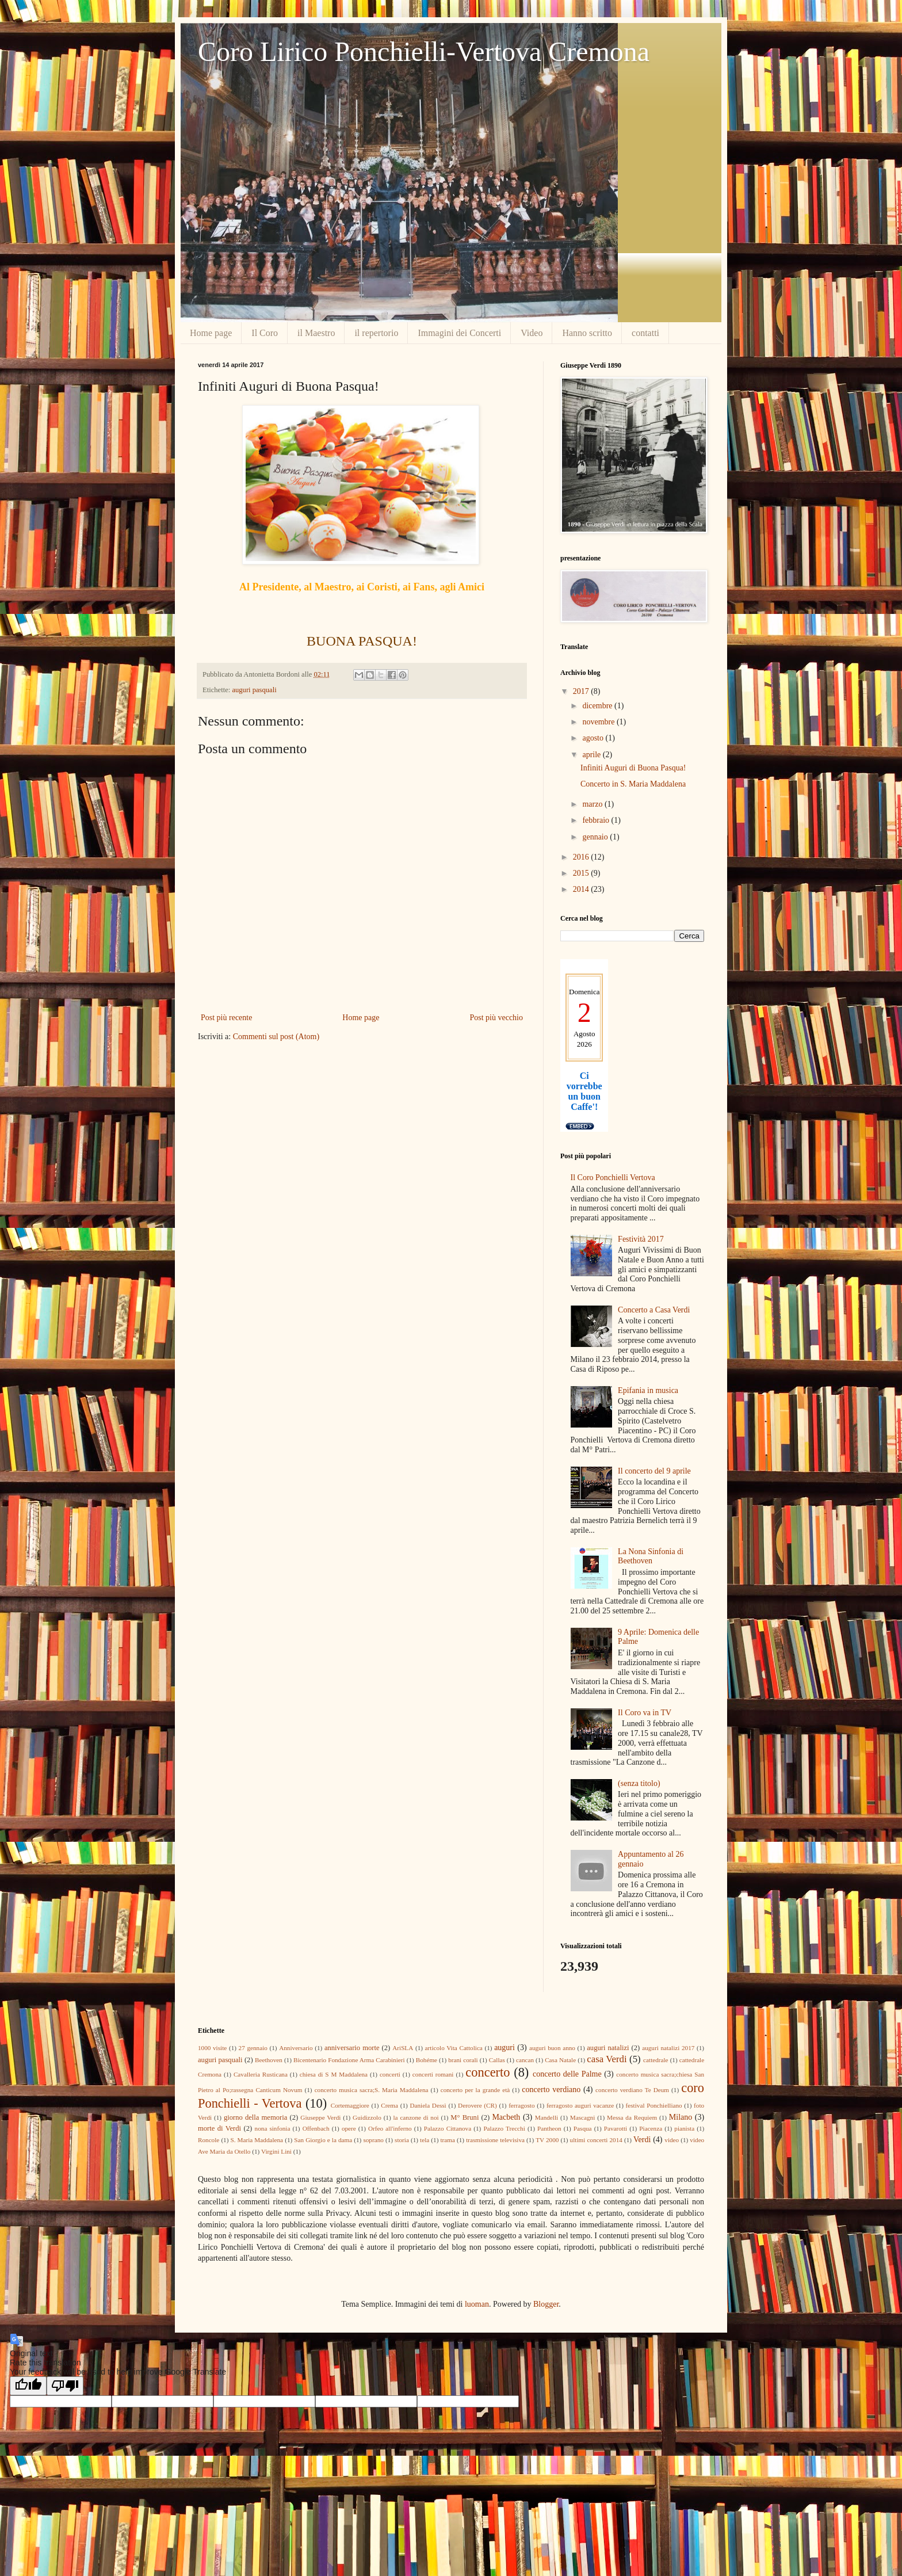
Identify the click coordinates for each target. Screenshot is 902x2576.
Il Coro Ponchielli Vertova (613, 1177)
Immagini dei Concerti (459, 333)
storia (402, 2139)
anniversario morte (352, 2048)
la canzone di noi (416, 2117)
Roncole (208, 2139)
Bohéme (426, 2059)
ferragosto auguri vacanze (580, 2105)
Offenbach (316, 2128)
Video (531, 333)
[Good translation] (28, 2385)
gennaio (596, 837)
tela (424, 2139)
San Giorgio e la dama (323, 2139)
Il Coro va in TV (644, 1712)
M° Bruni (464, 2117)
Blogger (546, 2304)
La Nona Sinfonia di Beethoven (650, 1556)
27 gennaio (253, 2047)
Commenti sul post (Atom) (276, 1036)
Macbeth (506, 2117)
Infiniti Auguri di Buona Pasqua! (633, 768)
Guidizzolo (367, 2117)
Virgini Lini (276, 2151)
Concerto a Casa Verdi (654, 1310)
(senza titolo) (639, 1783)
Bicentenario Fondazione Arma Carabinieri (349, 2059)
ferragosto (521, 2105)
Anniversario (295, 2047)
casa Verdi (606, 2059)
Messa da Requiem (632, 2117)
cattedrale (655, 2059)
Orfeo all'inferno (390, 2128)
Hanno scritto (587, 333)
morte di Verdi (219, 2128)
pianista (684, 2128)
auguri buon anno (552, 2047)
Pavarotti (615, 2128)
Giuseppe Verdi (320, 2117)
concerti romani (433, 2074)
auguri (504, 2047)
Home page (211, 333)
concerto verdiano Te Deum (632, 2089)
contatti (645, 333)
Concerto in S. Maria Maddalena (633, 784)
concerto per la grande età (475, 2089)
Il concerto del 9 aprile (654, 1471)
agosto (593, 738)
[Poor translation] (65, 2385)
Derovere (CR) (477, 2105)
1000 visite (212, 2047)
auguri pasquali (254, 690)
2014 (582, 889)
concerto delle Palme (567, 2074)
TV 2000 (547, 2139)
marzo (593, 804)
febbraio (596, 820)
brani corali (463, 2059)
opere (349, 2128)
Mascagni (582, 2117)
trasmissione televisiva (495, 2139)
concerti (390, 2074)
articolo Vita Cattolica (454, 2047)
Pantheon (549, 2128)
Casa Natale (560, 2059)
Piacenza (650, 2128)
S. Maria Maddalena (257, 2139)
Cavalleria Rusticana (261, 2074)
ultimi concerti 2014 (596, 2139)
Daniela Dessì (428, 2105)
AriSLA (402, 2047)
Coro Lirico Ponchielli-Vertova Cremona (423, 51)
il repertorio (376, 333)
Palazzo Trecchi (504, 2128)
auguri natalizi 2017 (668, 2047)
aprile (592, 754)
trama (447, 2139)
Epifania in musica (648, 1390)
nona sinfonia (273, 2128)
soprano (373, 2139)
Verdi (642, 2139)
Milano (680, 2117)
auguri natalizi (608, 2048)
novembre (599, 722)
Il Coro (264, 333)
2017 (582, 691)
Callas (497, 2059)
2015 (582, 873)
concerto (487, 2072)
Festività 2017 (641, 1239)
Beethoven (268, 2059)
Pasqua (583, 2128)
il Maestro (316, 333)
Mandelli (546, 2117)
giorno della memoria (255, 2117)
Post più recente (226, 1017)
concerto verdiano (551, 2089)
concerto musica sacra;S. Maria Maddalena (372, 2089)
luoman (477, 2304)
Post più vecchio (496, 1017)
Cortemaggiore (350, 2105)
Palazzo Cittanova (447, 2128)
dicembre (598, 705)
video (671, 2139)
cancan (525, 2059)
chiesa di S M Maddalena (334, 2074)
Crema (389, 2105)
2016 (582, 857)
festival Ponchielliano (654, 2105)
